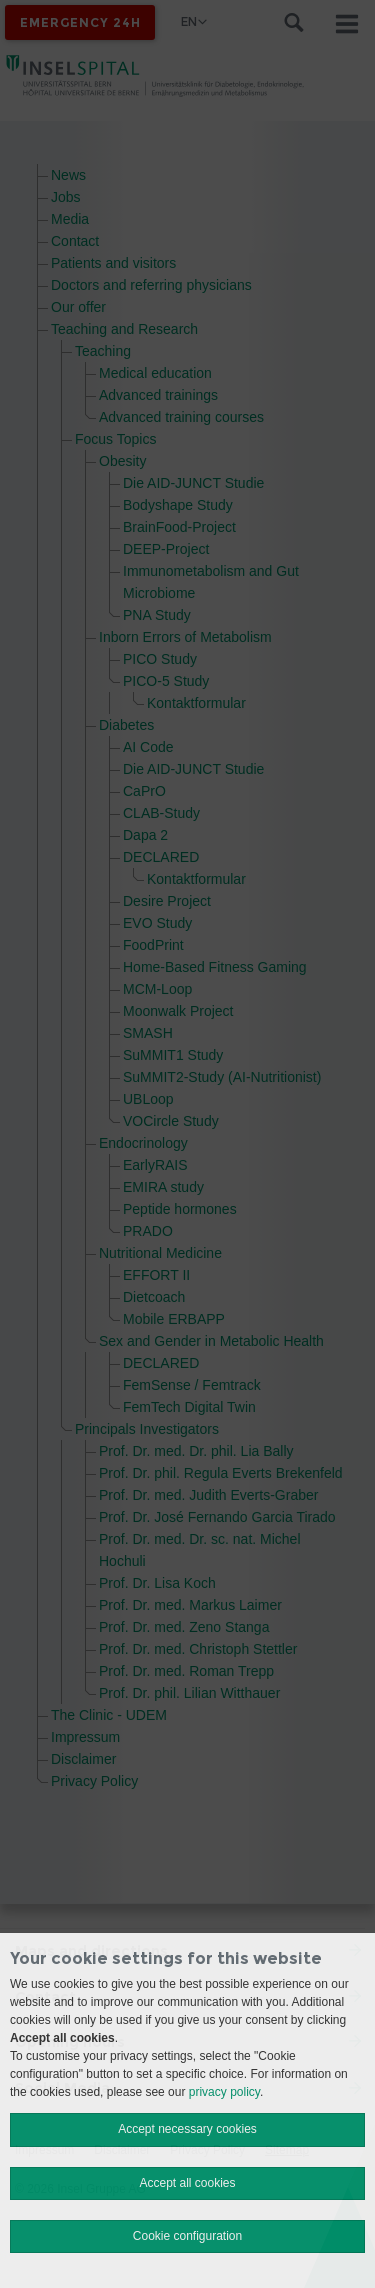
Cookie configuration (187, 2236)
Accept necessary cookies (187, 2129)
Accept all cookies (187, 2183)
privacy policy (224, 2092)
